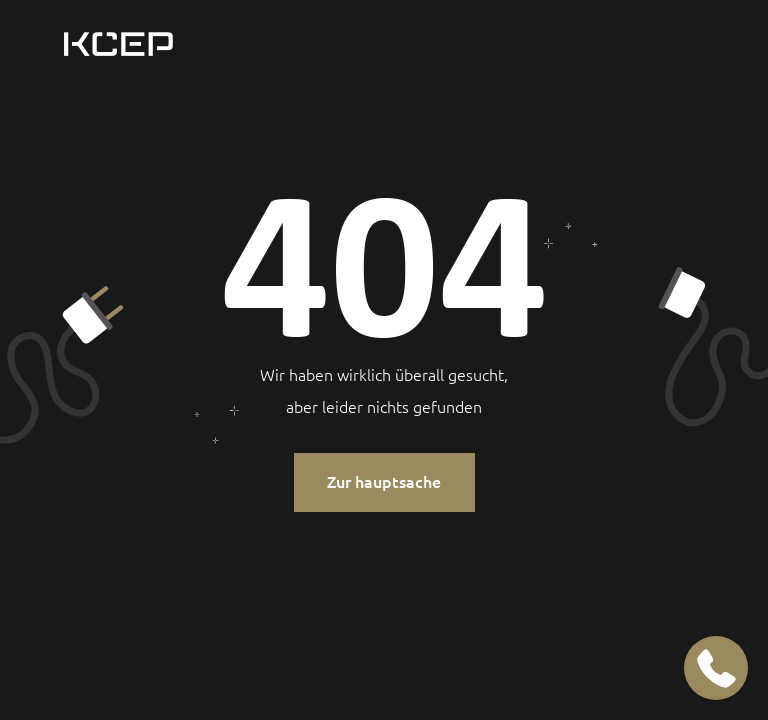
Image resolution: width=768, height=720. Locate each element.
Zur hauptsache (384, 482)
